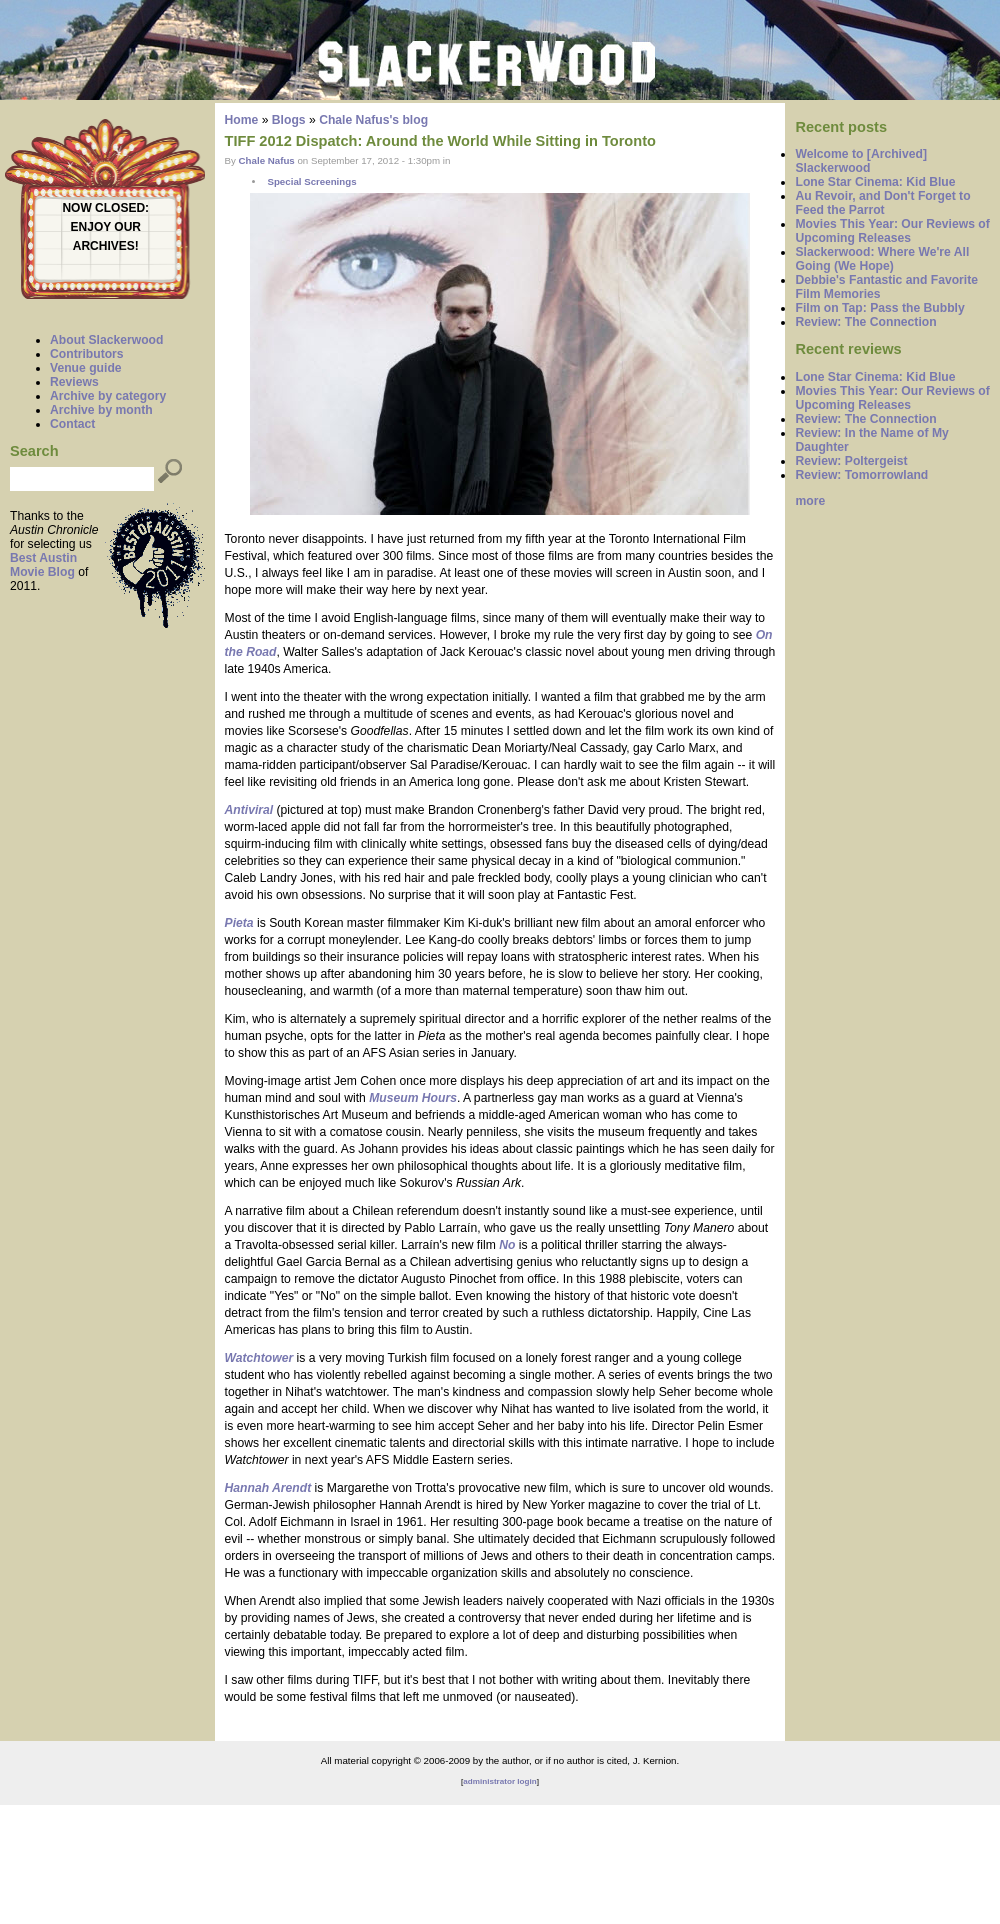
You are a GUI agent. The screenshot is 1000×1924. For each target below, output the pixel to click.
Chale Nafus (267, 160)
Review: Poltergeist (851, 461)
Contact (72, 424)
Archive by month (101, 410)
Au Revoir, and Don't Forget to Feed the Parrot (882, 203)
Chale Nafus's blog (373, 120)
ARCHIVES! (106, 246)
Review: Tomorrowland (861, 475)
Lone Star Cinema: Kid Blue (875, 182)
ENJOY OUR (106, 227)
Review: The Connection (865, 322)
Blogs (289, 120)
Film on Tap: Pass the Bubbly (879, 308)
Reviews (74, 382)
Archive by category (108, 396)
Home (242, 120)
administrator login (499, 1781)
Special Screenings (311, 181)
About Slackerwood (106, 340)
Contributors (87, 354)
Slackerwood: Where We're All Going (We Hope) (882, 259)
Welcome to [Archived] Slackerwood (861, 161)
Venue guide (86, 368)
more (810, 501)
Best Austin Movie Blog (43, 565)
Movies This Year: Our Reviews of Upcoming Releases (892, 231)
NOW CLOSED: (105, 208)
